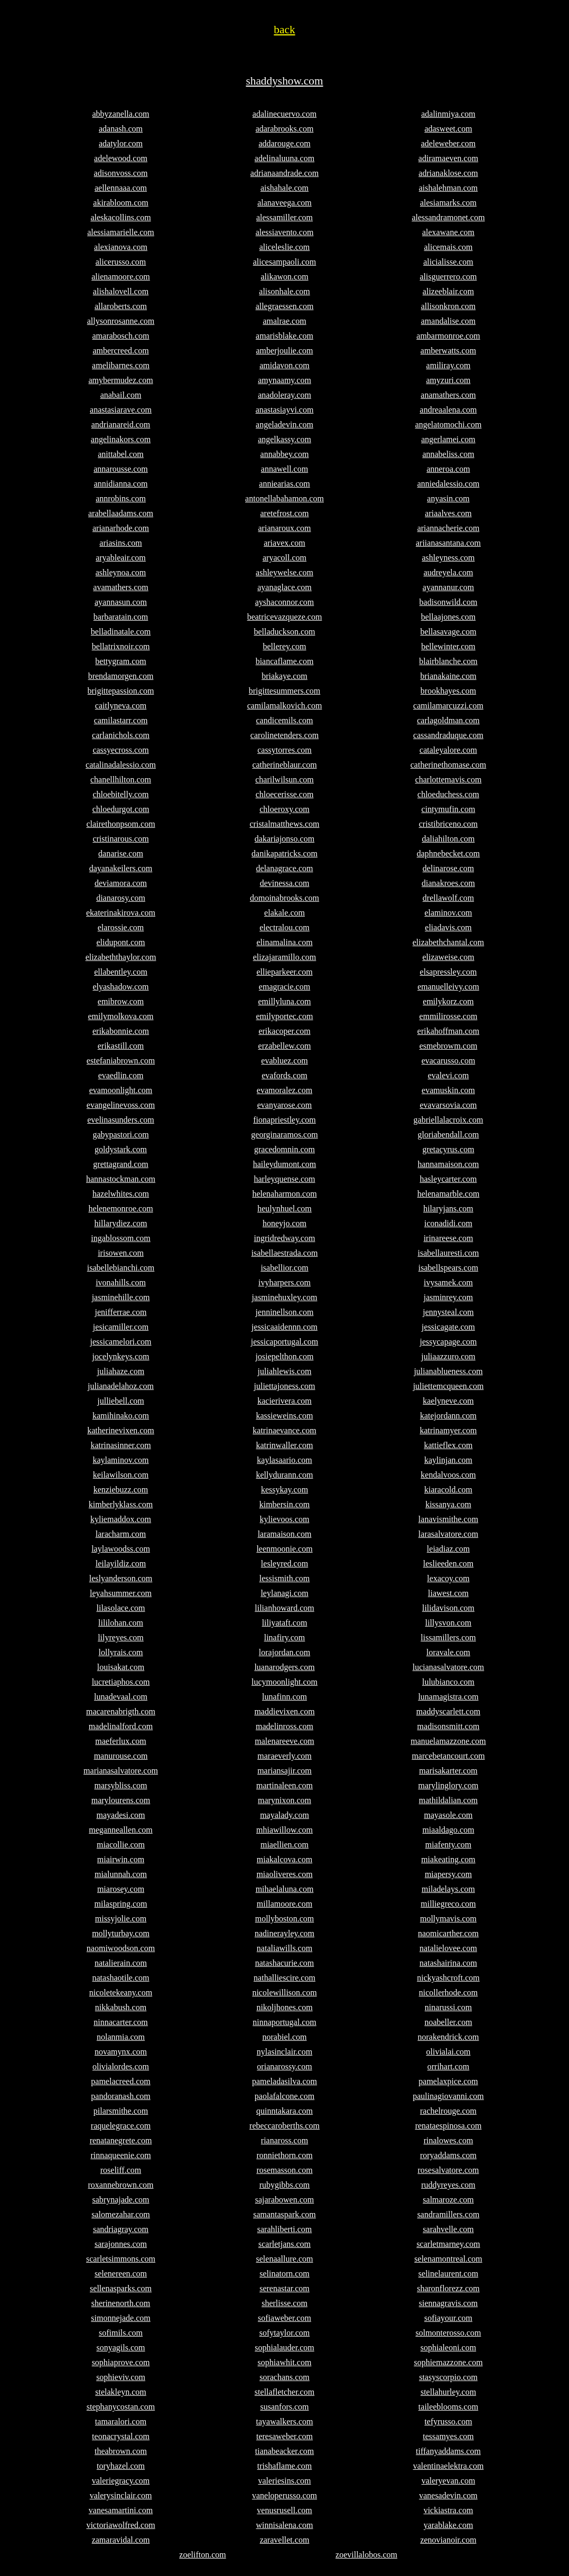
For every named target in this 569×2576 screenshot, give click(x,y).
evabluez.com (284, 1060)
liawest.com (448, 1593)
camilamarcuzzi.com (448, 705)
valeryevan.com (448, 2480)
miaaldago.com (448, 1829)
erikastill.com (121, 1045)
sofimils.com (121, 2332)
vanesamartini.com (121, 2510)
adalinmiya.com (448, 113)
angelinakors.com (121, 439)
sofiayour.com (448, 2317)
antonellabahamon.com (284, 498)
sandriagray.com (120, 2229)
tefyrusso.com (448, 2421)
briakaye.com (284, 675)
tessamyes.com (448, 2436)
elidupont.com (121, 942)
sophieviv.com (120, 2377)
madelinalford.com (121, 1726)
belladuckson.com (284, 631)
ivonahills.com (121, 1282)
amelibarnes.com (121, 365)
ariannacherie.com (448, 528)
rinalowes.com (448, 2140)
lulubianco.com (448, 1681)
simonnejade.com (120, 2317)
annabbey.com (284, 454)
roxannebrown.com (121, 2184)
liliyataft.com (284, 1622)
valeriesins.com (284, 2480)
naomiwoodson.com (121, 1948)
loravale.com (448, 1652)
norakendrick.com (448, 2036)
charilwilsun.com (284, 779)
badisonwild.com (448, 602)
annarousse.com (121, 468)
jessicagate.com (448, 1326)
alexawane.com (448, 232)
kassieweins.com (284, 1415)
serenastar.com (284, 2288)
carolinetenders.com (284, 735)
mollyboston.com (284, 1918)
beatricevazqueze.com (284, 616)
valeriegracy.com (121, 2480)
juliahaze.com (120, 1371)
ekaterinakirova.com (120, 912)
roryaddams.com (448, 2155)
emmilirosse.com (448, 1016)
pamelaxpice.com (448, 2081)
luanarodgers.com (284, 1667)
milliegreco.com (448, 1903)
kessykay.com (284, 1489)
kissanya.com (448, 1504)
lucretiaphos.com (121, 1681)
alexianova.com (120, 246)
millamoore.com (284, 1903)
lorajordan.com (284, 1652)
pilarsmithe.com (121, 2110)
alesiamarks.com (448, 202)
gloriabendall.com (448, 1134)
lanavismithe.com (448, 1519)
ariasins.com (120, 542)
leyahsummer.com (121, 1593)
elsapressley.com (448, 971)
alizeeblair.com (448, 291)
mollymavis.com (448, 1918)
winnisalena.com (284, 2525)
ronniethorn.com (284, 2155)
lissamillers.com (448, 1637)
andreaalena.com (448, 409)
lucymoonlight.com (284, 1681)
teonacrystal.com (121, 2436)
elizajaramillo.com (284, 957)
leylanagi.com (284, 1593)
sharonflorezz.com (448, 2288)
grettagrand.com (120, 1164)
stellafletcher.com (284, 2391)
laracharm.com (121, 1533)
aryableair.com (121, 557)
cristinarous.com (120, 838)
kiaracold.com (448, 1489)
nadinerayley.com (284, 1933)
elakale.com (284, 912)
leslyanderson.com (121, 1578)
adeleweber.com (448, 143)
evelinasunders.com (120, 1119)
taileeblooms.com (448, 2406)
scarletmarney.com (448, 2243)
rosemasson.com (284, 2170)
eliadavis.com (448, 927)
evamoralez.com (284, 1090)
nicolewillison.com (284, 1992)
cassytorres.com (284, 749)
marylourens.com (121, 1800)
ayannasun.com (121, 602)
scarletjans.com (284, 2243)
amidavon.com (284, 365)
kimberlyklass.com (121, 1504)
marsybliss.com (121, 1785)
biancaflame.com (285, 661)
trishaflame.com (284, 2465)
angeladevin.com (284, 424)
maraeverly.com (284, 1755)
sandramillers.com (448, 2214)
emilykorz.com (448, 1001)
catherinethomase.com (449, 764)
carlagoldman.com (448, 720)
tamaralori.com (120, 2421)
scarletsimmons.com (120, 2258)
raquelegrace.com (121, 2125)
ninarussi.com (448, 2007)
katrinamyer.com (448, 1430)
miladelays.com (448, 1888)
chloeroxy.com (284, 809)
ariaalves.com (448, 513)
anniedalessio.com (448, 483)
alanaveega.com (284, 202)
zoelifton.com (202, 2554)
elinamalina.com (284, 942)
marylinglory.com (448, 1785)
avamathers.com (120, 587)
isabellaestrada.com (284, 1252)
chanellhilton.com (120, 779)
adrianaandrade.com (284, 173)
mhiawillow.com (284, 1829)
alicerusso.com (121, 261)
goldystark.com (121, 1149)
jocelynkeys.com (121, 1356)
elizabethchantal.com (448, 942)
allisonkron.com (448, 306)
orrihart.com (448, 2066)
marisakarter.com (448, 1770)
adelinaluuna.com (284, 158)
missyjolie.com (120, 1918)
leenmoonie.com (284, 1548)
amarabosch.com (121, 335)
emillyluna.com (284, 1001)
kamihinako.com (120, 1415)
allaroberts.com (121, 306)
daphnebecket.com (448, 853)
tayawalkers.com (284, 2421)
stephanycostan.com (121, 2406)
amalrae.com (284, 320)
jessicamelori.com (121, 1341)
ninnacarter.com (121, 2022)
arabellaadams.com (120, 513)
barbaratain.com (121, 616)
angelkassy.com (284, 439)
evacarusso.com (448, 1060)
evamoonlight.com (121, 1090)
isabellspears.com (448, 1267)
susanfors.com (284, 2406)
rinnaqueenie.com (120, 2155)
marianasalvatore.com (120, 1770)
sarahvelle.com (448, 2229)
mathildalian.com (448, 1800)
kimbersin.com (284, 1504)
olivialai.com (448, 2051)
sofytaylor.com (284, 2332)
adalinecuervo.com (284, 113)
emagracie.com (284, 986)
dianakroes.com (448, 883)
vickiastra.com (448, 2510)
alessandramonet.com (448, 217)
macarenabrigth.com (120, 1711)
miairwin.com (120, 1859)
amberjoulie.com (284, 350)
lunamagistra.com (448, 1696)
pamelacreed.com (120, 2081)
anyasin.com (448, 498)
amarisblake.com (284, 335)
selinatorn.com (284, 2273)
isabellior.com (284, 1267)
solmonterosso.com (448, 2332)
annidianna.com (121, 483)
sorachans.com (284, 2377)
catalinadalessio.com (121, 764)
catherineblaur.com (284, 764)
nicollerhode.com (448, 1992)
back (284, 29)
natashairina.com (448, 1962)
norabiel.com (285, 2036)
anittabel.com (121, 454)
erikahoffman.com (448, 1030)
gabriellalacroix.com (448, 1119)
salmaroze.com (448, 2199)
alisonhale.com (284, 291)
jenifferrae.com (121, 1312)
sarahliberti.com (284, 2229)
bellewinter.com (448, 646)
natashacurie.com (284, 1962)
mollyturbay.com (121, 1933)
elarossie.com (121, 927)
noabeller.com (448, 2022)
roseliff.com (120, 2170)
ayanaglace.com (284, 587)
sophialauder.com (284, 2347)
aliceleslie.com (284, 246)
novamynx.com (121, 2051)
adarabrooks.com (285, 128)
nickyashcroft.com (448, 1977)
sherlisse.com (284, 2303)
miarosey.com (120, 1888)
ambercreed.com (120, 350)
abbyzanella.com (121, 113)
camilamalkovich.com (284, 705)
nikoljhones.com (284, 2007)
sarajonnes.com (121, 2243)
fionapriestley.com (284, 1119)
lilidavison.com (448, 1607)
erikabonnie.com (120, 1030)
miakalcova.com (284, 1859)
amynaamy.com (284, 380)
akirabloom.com (120, 202)
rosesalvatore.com (448, 2170)
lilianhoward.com (284, 1607)
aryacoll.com (284, 557)
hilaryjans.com (448, 1208)
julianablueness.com (448, 1371)
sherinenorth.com (121, 2303)
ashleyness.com (448, 557)
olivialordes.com (120, 2066)
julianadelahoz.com (121, 1386)
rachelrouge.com (448, 2110)
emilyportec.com (284, 1016)
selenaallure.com (284, 2258)
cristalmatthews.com (285, 823)
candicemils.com (284, 720)
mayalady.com (284, 1814)
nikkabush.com (120, 2007)
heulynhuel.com (284, 1208)
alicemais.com (448, 246)
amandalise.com (448, 320)
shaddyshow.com (284, 80)
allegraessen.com (285, 306)
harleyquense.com (284, 1178)
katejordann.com (448, 1415)
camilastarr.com (121, 720)
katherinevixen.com (120, 1430)
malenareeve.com (284, 1741)
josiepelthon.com (285, 1356)
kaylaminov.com (120, 1459)
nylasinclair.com (284, 2051)
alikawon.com (284, 276)
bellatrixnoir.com (121, 646)
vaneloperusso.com (284, 2495)
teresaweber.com (284, 2436)
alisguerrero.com (448, 276)
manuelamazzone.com (448, 1741)
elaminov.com (448, 912)
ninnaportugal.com (284, 2022)
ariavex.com (284, 542)
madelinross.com (284, 1726)
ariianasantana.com (448, 542)
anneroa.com (448, 468)
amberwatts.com (448, 350)
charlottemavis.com (448, 779)
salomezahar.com (120, 2214)
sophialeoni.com (448, 2347)
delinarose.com (448, 868)
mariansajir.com (284, 1770)
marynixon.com (284, 1800)
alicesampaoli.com (284, 261)
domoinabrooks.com (284, 897)
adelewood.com (120, 158)
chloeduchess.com (448, 794)
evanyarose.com (284, 1104)
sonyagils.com (121, 2347)
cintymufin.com (448, 809)
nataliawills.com (284, 1948)
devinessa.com (285, 883)
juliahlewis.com (285, 1371)
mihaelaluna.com (285, 1888)
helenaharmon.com (284, 1193)
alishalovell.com (120, 291)
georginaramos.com (284, 1134)
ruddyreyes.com (448, 2184)
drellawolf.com (448, 897)
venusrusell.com (284, 2510)
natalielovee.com (448, 1948)
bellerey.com (284, 646)
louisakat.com (120, 1667)
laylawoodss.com (120, 1548)
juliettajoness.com (284, 1386)
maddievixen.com (284, 1711)
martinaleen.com (284, 1785)
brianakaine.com (448, 675)
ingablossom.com (120, 1238)
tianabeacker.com (284, 2451)
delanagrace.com (284, 868)
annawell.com (284, 468)
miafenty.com (448, 1844)
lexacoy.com (448, 1578)
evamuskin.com (448, 1090)
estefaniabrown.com (121, 1060)
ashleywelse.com (284, 572)
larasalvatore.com (448, 1533)
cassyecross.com (120, 749)
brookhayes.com (448, 690)
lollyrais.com (121, 1652)
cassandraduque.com (448, 735)
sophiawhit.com (285, 2362)
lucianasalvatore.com (448, 1667)
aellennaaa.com (121, 187)
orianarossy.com (284, 2066)
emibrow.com (121, 1001)
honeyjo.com (284, 1223)
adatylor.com (121, 143)
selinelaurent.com (448, 2273)
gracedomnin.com (284, 1149)
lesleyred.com (284, 1563)
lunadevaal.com (120, 1696)
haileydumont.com (284, 1164)
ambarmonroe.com (448, 335)
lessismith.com (284, 1578)
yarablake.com (448, 2525)
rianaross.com (284, 2140)
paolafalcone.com (284, 2096)
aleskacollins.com (120, 217)
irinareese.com (448, 1238)
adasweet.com (448, 128)
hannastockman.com (120, 1178)
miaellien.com (284, 1844)
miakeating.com (448, 1859)
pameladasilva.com (284, 2081)
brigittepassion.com (121, 690)
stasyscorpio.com (448, 2377)
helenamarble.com (448, 1193)
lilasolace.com (121, 1607)
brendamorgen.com (121, 675)
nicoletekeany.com (120, 1992)
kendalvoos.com (448, 1474)
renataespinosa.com (448, 2125)
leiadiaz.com (448, 1548)
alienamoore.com (120, 276)
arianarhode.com (120, 528)
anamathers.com (448, 394)
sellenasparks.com (121, 2288)
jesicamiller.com (120, 1326)
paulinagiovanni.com (448, 2096)
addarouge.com (284, 143)
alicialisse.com (448, 261)
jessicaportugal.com (285, 1341)
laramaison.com (285, 1533)
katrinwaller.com (284, 1445)
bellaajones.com (448, 616)
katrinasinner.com (120, 1445)
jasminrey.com (448, 1297)
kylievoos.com (285, 1519)
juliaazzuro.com (448, 1356)
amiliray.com (448, 365)
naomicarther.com (448, 1933)
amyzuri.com (448, 380)
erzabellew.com (284, 1045)
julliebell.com (120, 1400)
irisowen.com (121, 1252)
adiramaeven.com (448, 158)
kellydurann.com (284, 1474)
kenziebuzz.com (121, 1489)
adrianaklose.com (448, 173)
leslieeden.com (448, 1563)
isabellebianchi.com (121, 1267)
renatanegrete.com (121, 2140)
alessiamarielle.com (120, 232)
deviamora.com (121, 883)
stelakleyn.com (120, 2391)
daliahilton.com (448, 838)
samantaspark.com (284, 2214)
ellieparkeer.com (284, 971)
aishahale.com (284, 187)
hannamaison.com (448, 1164)
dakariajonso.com (284, 838)
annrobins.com (121, 498)
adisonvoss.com (121, 173)
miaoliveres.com (284, 1874)
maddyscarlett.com (448, 1711)
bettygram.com (120, 661)
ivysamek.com (448, 1282)
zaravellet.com (285, 2539)
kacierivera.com (284, 1400)
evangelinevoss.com (121, 1104)
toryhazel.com (121, 2465)
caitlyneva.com (120, 705)
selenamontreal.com (448, 2258)
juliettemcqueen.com (448, 1386)
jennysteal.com (448, 1312)
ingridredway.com (284, 1238)
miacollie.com (121, 1844)
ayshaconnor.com (284, 602)
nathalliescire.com (284, 1977)
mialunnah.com (121, 1874)
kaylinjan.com (448, 1459)
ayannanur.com (448, 587)
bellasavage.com (448, 631)
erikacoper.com (284, 1030)
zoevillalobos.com (366, 2554)
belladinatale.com (121, 631)
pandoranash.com (120, 2096)
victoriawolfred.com (120, 2525)
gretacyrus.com (448, 1149)
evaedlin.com (121, 1075)
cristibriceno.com (448, 823)
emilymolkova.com (121, 1016)
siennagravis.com (448, 2303)
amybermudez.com (120, 380)
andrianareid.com (121, 424)
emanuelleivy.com (448, 986)
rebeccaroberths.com (284, 2125)
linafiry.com (284, 1637)
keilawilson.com (120, 1474)
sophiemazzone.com (448, 2362)
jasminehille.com (121, 1297)
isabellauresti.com (448, 1252)
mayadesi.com (121, 1814)
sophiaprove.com (121, 2362)
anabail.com (121, 394)
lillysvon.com (448, 1622)
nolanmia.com (121, 2036)
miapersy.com (448, 1874)
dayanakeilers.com (121, 868)
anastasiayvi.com (285, 409)
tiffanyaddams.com (448, 2451)
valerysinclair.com (121, 2495)
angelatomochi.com (448, 424)
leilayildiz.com (121, 1563)
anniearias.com (284, 483)
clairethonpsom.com (120, 823)
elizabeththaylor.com (121, 957)
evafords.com (284, 1075)
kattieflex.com (448, 1445)
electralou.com (284, 927)
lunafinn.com (284, 1696)
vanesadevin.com (448, 2495)
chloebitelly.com (120, 794)
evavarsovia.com (448, 1104)
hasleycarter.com (448, 1178)
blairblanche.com (448, 661)
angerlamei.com (448, 439)
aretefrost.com (284, 513)
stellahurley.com (448, 2391)
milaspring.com (121, 1903)
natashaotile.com (121, 1977)
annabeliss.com (448, 454)
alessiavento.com (285, 232)
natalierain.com (121, 1962)
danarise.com (120, 853)
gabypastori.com (120, 1134)
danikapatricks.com (284, 853)
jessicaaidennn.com (284, 1326)
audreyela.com (448, 572)
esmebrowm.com (448, 1045)
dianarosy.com (120, 897)
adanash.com (121, 128)
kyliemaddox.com (120, 1519)
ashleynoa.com (121, 572)
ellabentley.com (120, 971)
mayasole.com (448, 1814)
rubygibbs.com (284, 2184)
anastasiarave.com (121, 409)
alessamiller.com (284, 217)
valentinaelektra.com (448, 2465)
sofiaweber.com (284, 2317)
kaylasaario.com (284, 1459)
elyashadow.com (120, 986)
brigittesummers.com (285, 690)
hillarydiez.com (121, 1223)
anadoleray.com (284, 394)
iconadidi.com (448, 1223)
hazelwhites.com (120, 1193)
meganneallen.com (120, 1829)
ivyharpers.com (284, 1282)
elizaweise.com (448, 957)
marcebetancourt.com (448, 1755)
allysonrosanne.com (121, 320)
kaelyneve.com (448, 1400)
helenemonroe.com (120, 1208)
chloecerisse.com (285, 794)
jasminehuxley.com (285, 1297)
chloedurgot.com (121, 809)
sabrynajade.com (121, 2199)
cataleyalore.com (448, 749)
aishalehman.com (448, 187)
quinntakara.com (284, 2110)
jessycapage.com (448, 1341)
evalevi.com (448, 1075)
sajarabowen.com (284, 2199)
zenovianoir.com (448, 2539)
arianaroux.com (284, 528)
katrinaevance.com (284, 1430)
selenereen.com (121, 2273)
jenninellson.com (285, 1312)
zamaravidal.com (121, 2539)
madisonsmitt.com (448, 1726)
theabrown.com (121, 2451)
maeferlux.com (120, 1741)
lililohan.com (120, 1622)
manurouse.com (121, 1755)
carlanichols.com (121, 735)
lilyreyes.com (121, 1637)
